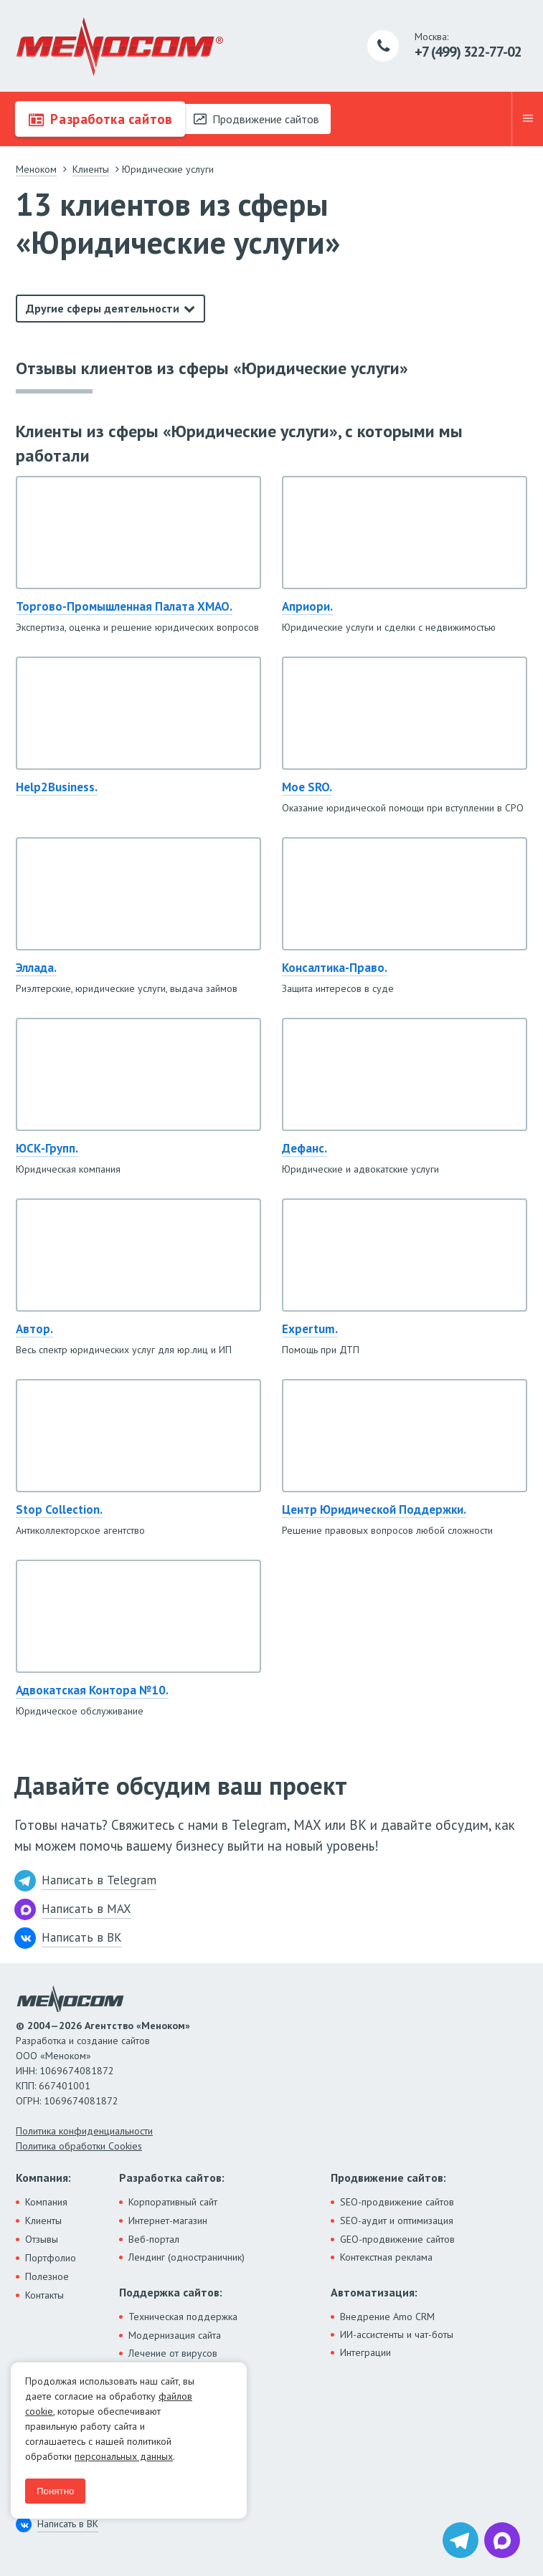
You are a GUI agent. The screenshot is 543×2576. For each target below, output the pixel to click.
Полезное (47, 2276)
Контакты (44, 2295)
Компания (46, 2201)
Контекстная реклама (386, 2257)
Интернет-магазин (167, 2220)
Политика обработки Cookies (79, 2145)
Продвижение (256, 119)
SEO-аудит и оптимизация (396, 2220)
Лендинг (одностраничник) (186, 2257)
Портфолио (50, 2257)
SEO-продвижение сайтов (397, 2201)
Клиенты (43, 2220)
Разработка (100, 119)
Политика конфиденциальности (84, 2130)
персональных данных (124, 2456)
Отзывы (41, 2239)
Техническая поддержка (182, 2316)
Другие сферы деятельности (102, 308)
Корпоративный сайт (172, 2201)
